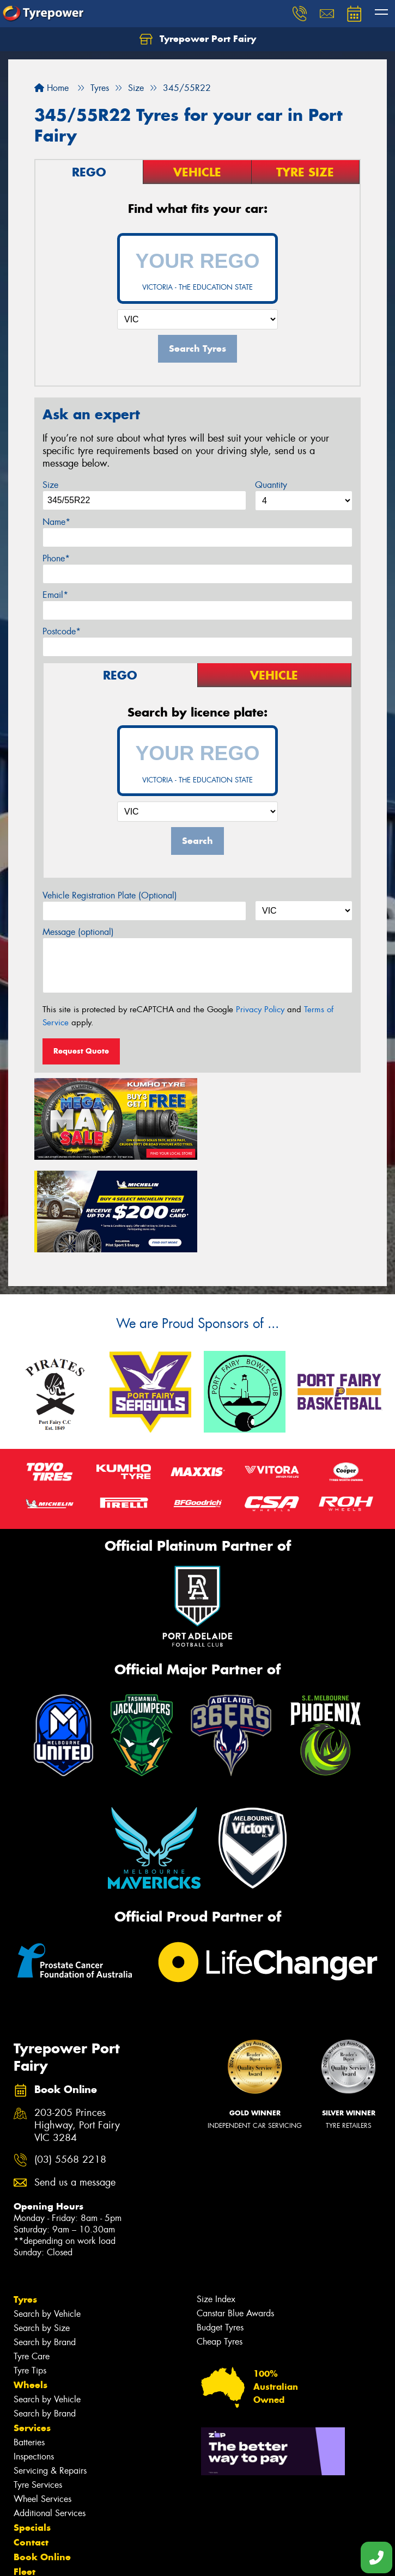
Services (32, 2333)
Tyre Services (38, 2390)
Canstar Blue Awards (235, 2218)
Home (51, 88)
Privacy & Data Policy (78, 2557)
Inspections (34, 2361)
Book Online (42, 2462)
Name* (56, 522)
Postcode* (61, 631)
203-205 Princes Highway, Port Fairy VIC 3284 (77, 2030)
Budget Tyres (220, 2232)
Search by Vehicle (47, 2219)
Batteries (29, 2347)
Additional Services (50, 2418)
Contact (31, 2447)
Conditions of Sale (145, 2557)
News (27, 2492)
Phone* (56, 558)
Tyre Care (32, 2261)
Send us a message (75, 2088)
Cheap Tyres (219, 2247)
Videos (29, 2506)
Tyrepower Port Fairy (197, 39)
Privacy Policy (260, 1009)
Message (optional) (78, 932)
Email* (55, 595)
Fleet (24, 2477)
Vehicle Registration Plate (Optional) (109, 895)
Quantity (271, 485)
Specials (32, 2433)
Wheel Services (42, 2404)
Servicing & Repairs (50, 2376)
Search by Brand (45, 2247)
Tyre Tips (30, 2275)
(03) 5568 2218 (70, 2065)
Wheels (30, 2290)
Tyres (25, 2205)
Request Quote (81, 1051)
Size (50, 485)
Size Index (216, 2204)
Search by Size (42, 2233)
